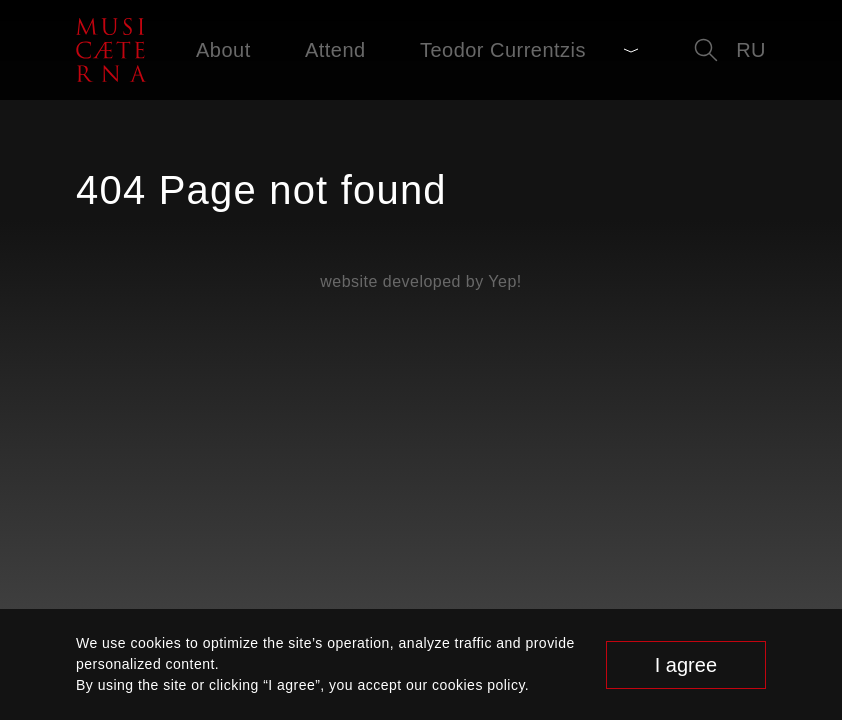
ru (751, 50)
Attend (335, 50)
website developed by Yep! (420, 281)
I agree (686, 665)
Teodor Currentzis (503, 50)
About (223, 50)
